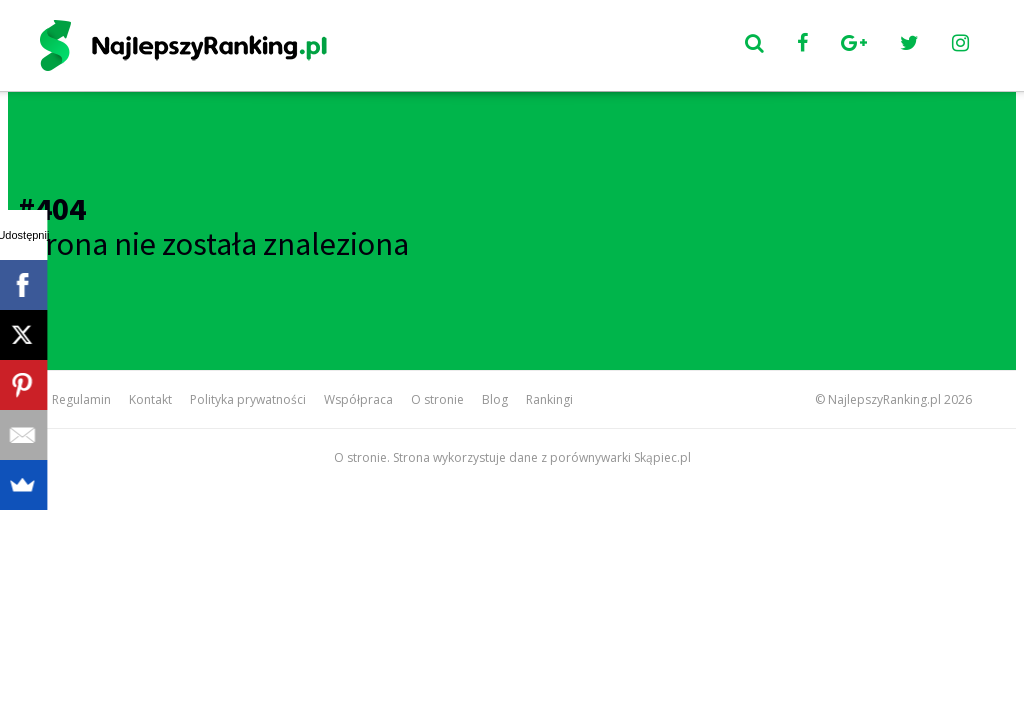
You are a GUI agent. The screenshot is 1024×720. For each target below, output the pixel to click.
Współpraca (358, 399)
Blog (495, 399)
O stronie (437, 399)
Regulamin (81, 399)
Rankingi (549, 399)
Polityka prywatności (248, 399)
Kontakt (150, 399)
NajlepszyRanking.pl (884, 399)
